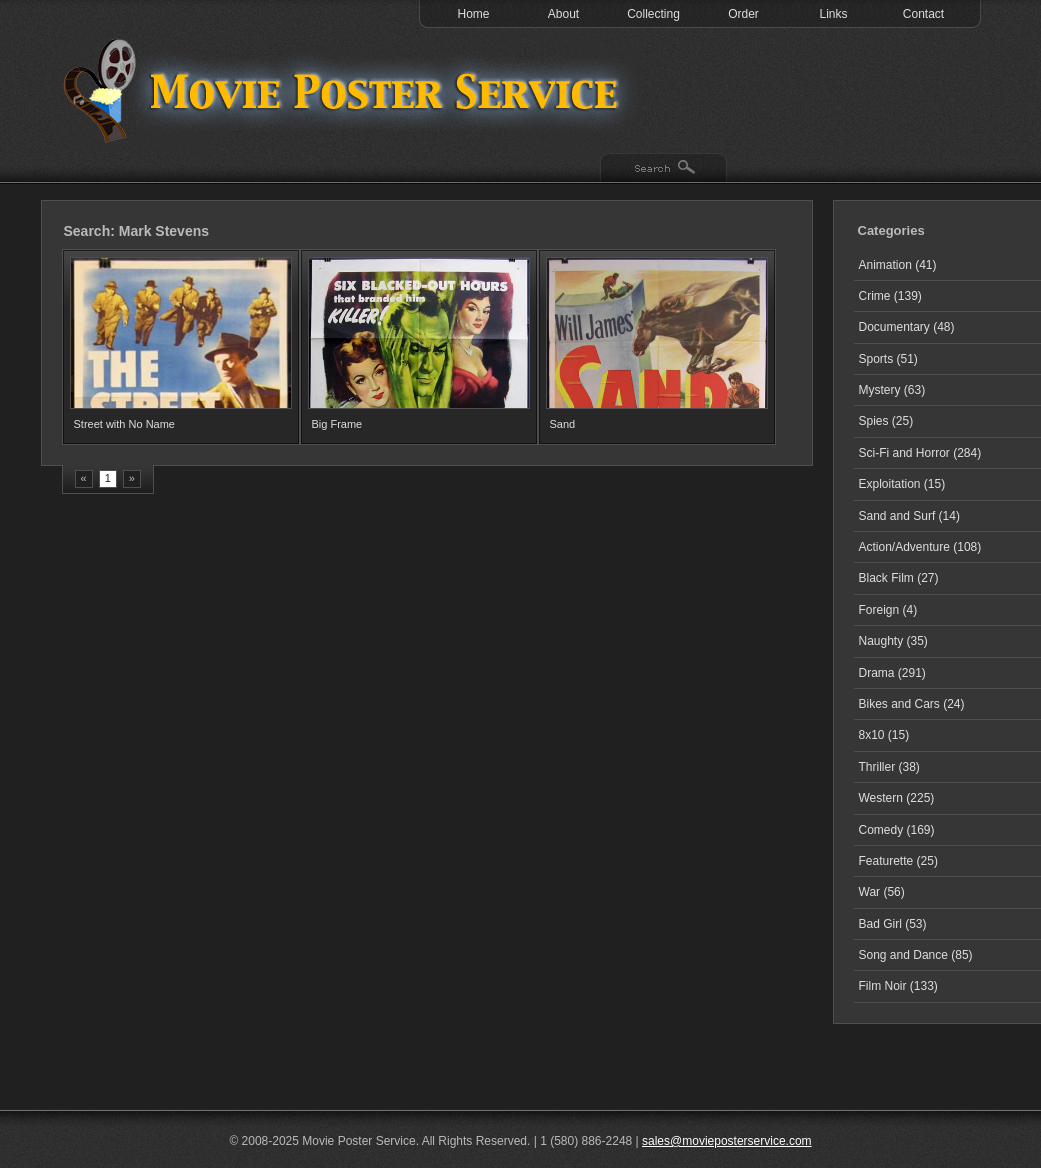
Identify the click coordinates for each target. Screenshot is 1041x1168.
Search (663, 169)
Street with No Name (124, 424)
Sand (563, 424)
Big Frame (337, 424)
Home (473, 14)
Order (743, 14)
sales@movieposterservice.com (727, 1141)
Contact (923, 14)
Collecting (653, 14)
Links (833, 14)
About (563, 14)
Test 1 (346, 90)
